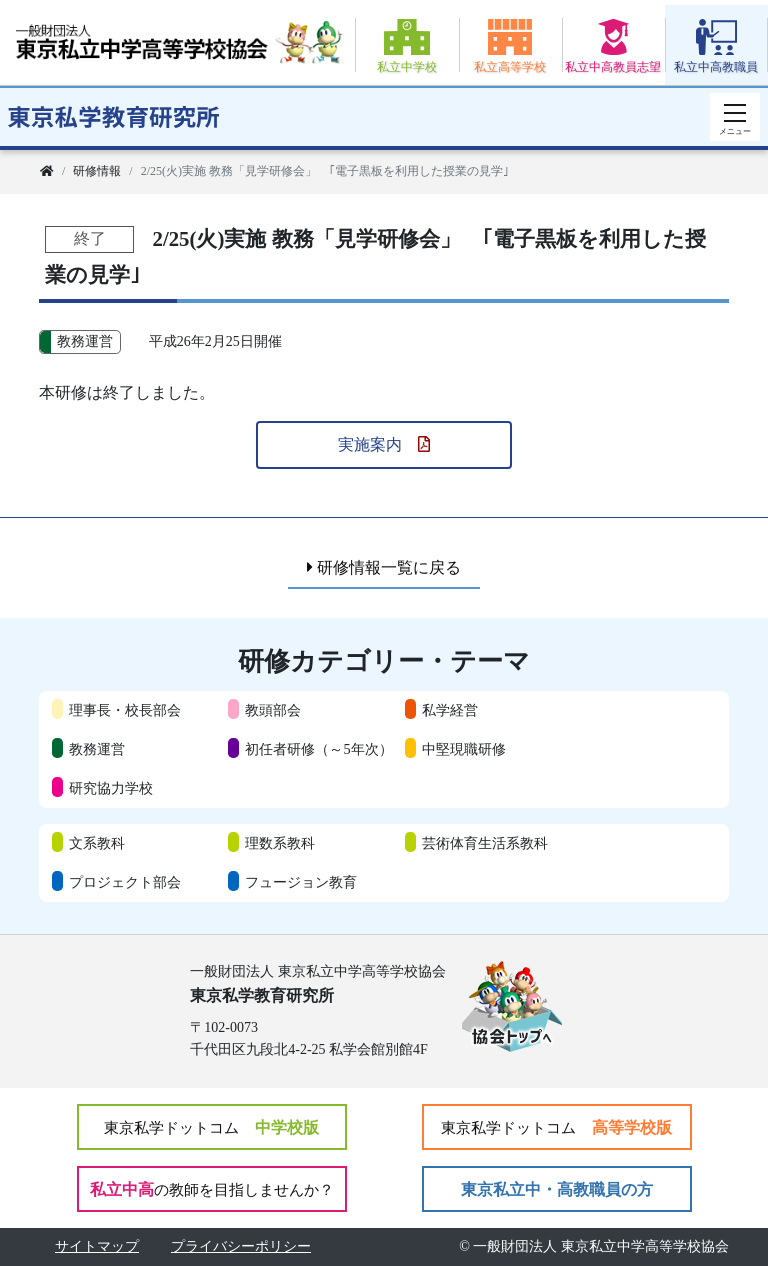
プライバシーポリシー (241, 1246)
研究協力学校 (111, 788)
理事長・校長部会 (125, 710)
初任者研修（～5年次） (318, 749)
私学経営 (450, 710)
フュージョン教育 (301, 882)
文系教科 (97, 843)
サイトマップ (97, 1246)
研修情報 (97, 171)
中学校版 (211, 1127)
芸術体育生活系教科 (485, 843)
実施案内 (384, 444)
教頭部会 (273, 710)
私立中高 (212, 1189)
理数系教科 (280, 843)
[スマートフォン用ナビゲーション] (735, 117)
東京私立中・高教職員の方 (557, 1189)
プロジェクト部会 (125, 882)
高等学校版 (556, 1127)
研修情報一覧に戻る (384, 567)
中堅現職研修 (464, 749)
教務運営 (97, 749)
